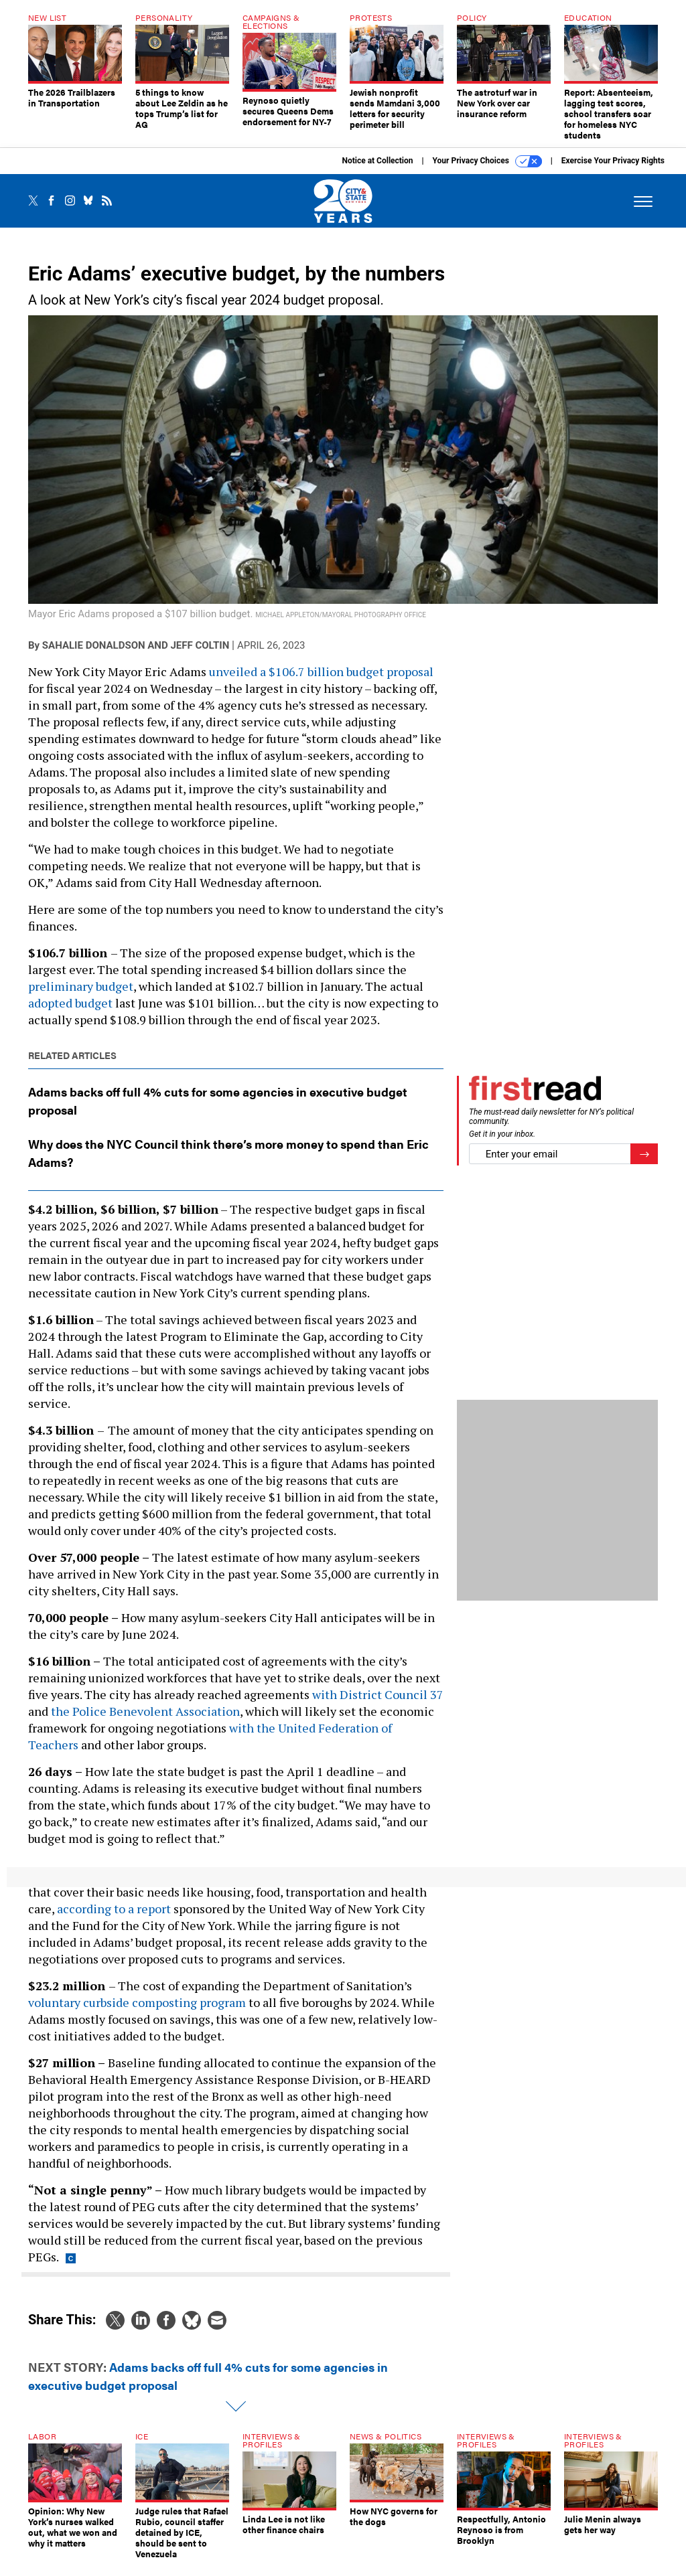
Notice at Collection (377, 170)
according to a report (114, 1919)
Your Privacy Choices (487, 171)
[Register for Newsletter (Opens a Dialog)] (644, 1163)
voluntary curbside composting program (137, 2012)
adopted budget (70, 1013)
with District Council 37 (377, 1704)
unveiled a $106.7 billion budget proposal (321, 681)
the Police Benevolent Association (145, 1721)
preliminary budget (80, 996)
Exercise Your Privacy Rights (613, 170)
